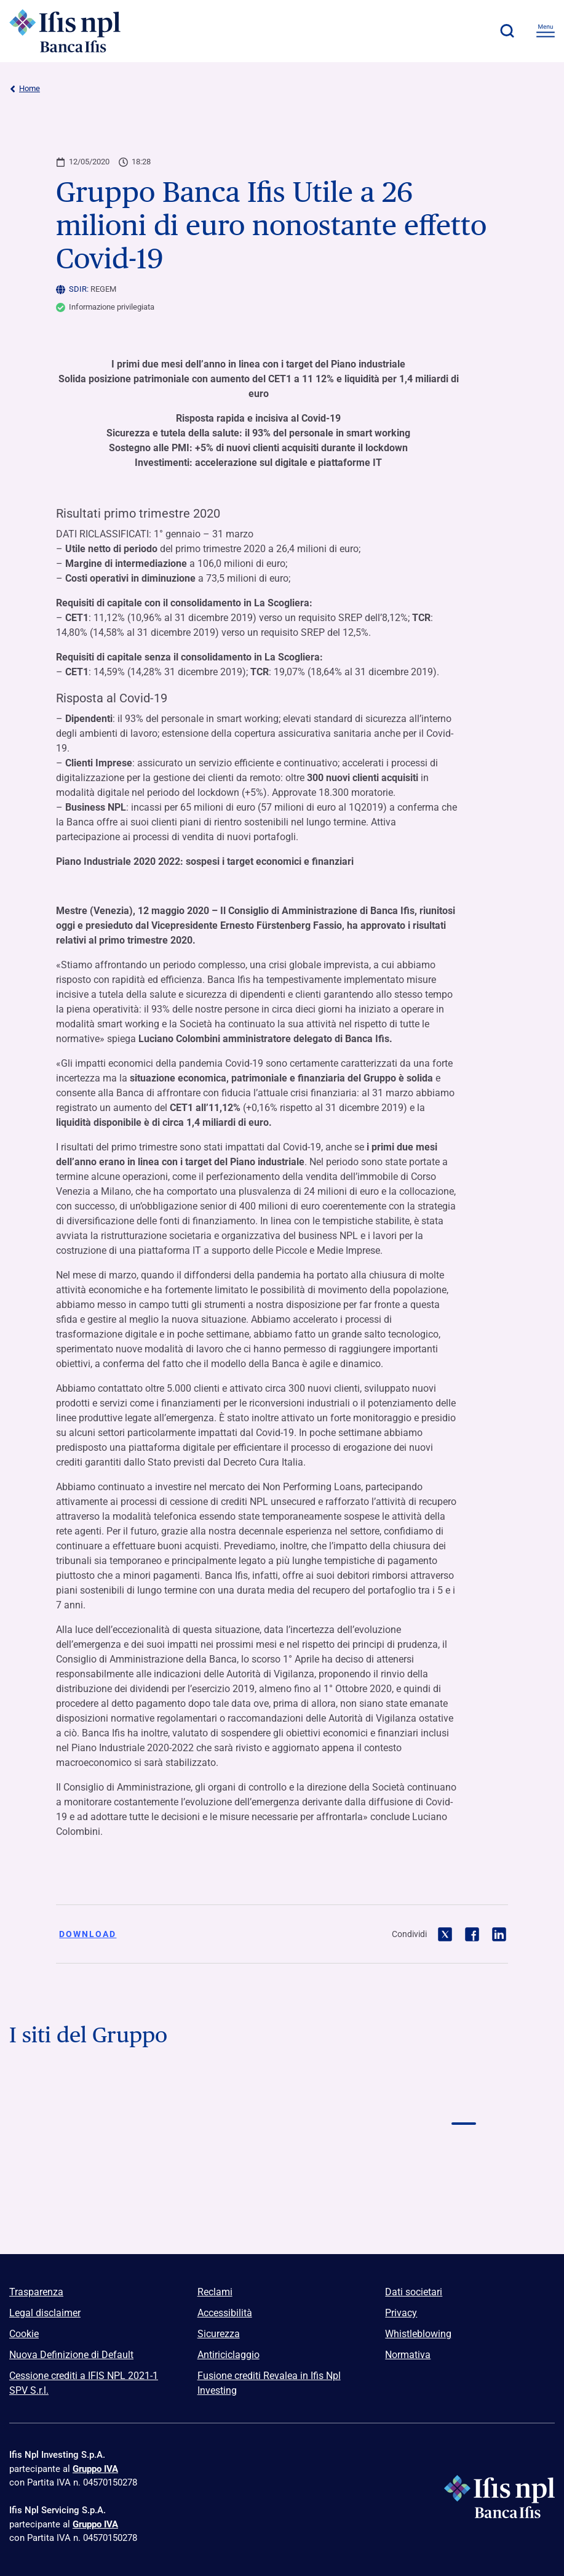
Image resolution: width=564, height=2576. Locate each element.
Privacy (401, 2313)
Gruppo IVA (95, 2468)
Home (24, 88)
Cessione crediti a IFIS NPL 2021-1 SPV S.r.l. (83, 2383)
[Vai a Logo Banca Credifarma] (282, 2100)
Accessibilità (224, 2313)
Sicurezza (218, 2334)
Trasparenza (36, 2292)
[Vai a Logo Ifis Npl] (464, 2100)
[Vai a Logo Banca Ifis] (100, 2100)
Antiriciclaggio (228, 2355)
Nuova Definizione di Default (71, 2355)
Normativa (408, 2355)
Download (87, 1934)
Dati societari (413, 2292)
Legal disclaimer (45, 2313)
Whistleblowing (418, 2334)
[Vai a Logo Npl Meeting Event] (282, 2155)
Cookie (24, 2334)
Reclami (214, 2292)
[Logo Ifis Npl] (77, 31)
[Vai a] (464, 2155)
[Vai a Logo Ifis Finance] (100, 2155)
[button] (506, 30)
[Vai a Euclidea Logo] (282, 2211)
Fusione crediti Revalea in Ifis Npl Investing (269, 2383)
